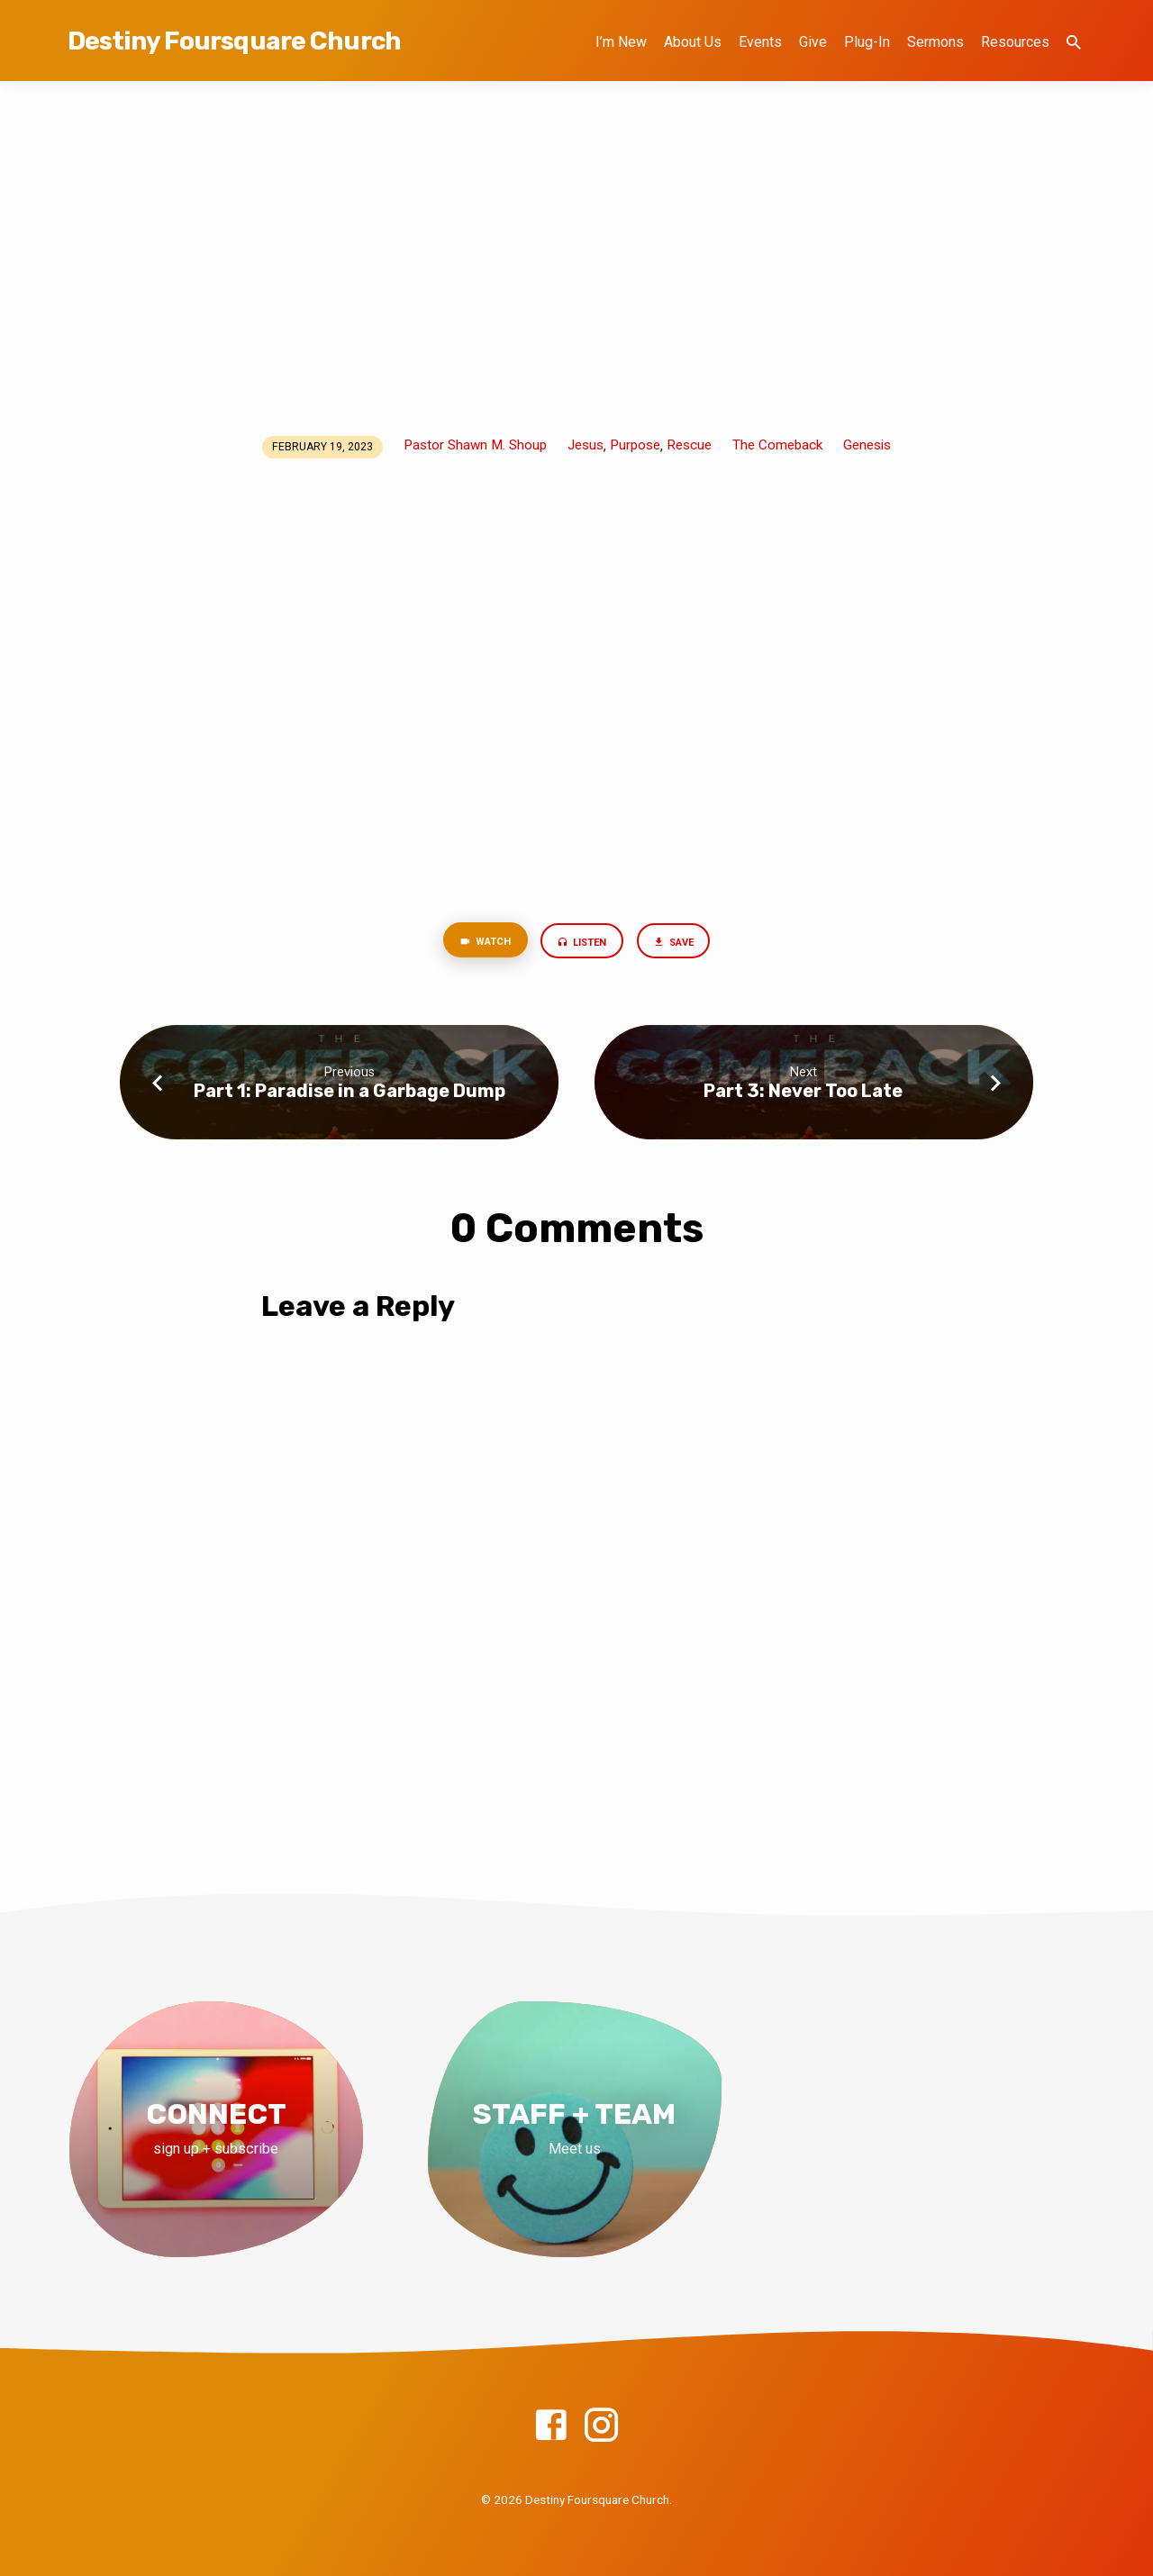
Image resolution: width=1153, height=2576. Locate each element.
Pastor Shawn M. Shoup (475, 445)
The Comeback (777, 445)
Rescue (689, 445)
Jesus (585, 445)
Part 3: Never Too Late (803, 1093)
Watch (476, 943)
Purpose (635, 445)
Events (760, 41)
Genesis (867, 445)
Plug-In (867, 41)
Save (682, 944)
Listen (582, 944)
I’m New (621, 41)
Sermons (935, 41)
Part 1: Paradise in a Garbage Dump (349, 1093)
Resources (1015, 41)
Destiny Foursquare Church (234, 41)
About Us (693, 41)
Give (813, 41)
